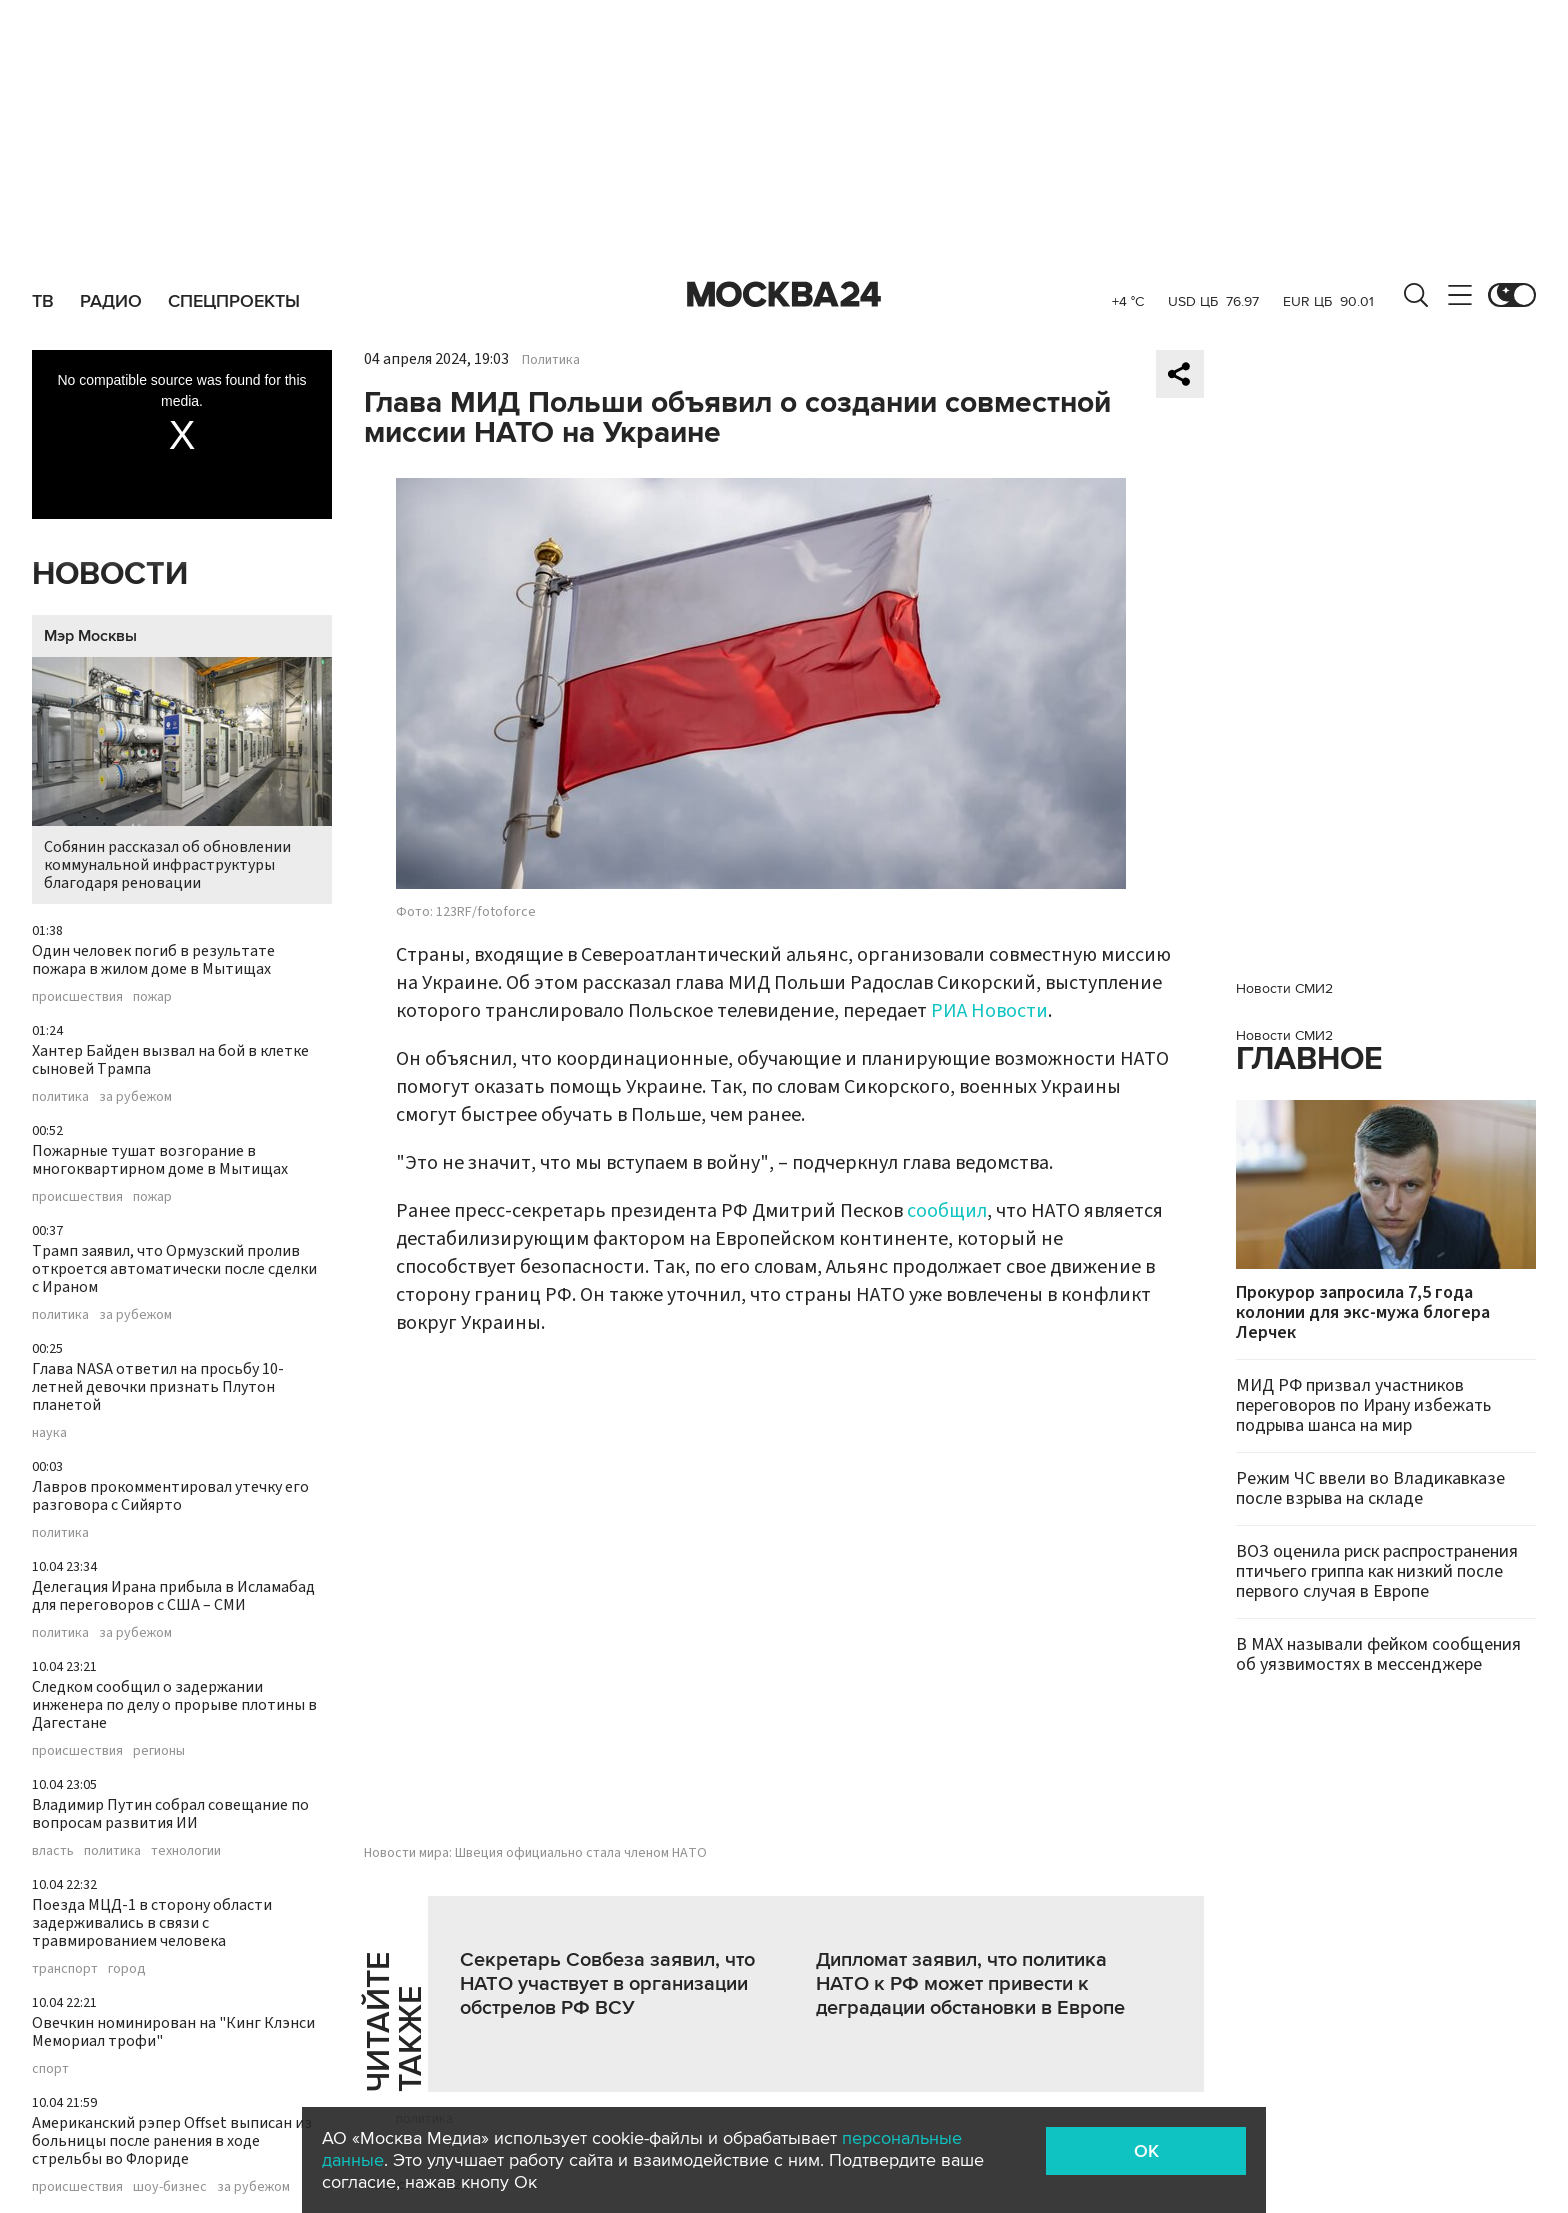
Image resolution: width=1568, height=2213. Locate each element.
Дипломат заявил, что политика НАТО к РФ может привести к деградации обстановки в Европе (970, 1984)
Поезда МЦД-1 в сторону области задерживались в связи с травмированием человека (152, 1923)
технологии (186, 1851)
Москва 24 (784, 295)
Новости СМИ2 (1284, 988)
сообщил (947, 1211)
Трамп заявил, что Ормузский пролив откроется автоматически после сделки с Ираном (174, 1269)
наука (49, 1433)
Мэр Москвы (90, 636)
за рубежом (135, 1097)
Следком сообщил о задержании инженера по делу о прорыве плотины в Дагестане (174, 1705)
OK (1146, 2151)
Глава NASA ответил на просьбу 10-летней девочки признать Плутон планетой (158, 1387)
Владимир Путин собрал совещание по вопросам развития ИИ (170, 1814)
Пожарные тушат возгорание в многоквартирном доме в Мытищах (160, 1160)
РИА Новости (989, 1011)
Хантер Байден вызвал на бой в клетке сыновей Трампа (170, 1060)
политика (60, 1097)
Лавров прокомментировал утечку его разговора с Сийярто (170, 1496)
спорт (50, 2069)
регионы (159, 1751)
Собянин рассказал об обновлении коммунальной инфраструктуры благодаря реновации (182, 775)
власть (53, 1851)
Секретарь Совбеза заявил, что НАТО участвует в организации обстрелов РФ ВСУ (607, 1984)
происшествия (77, 997)
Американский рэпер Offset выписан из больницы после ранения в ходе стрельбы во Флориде (172, 2141)
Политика (551, 360)
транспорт (65, 1969)
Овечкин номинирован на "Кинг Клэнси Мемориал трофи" (173, 2032)
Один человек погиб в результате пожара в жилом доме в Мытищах (153, 960)
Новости (110, 574)
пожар (152, 997)
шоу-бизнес (170, 2187)
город (127, 1969)
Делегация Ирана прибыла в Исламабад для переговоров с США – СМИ (173, 1596)
